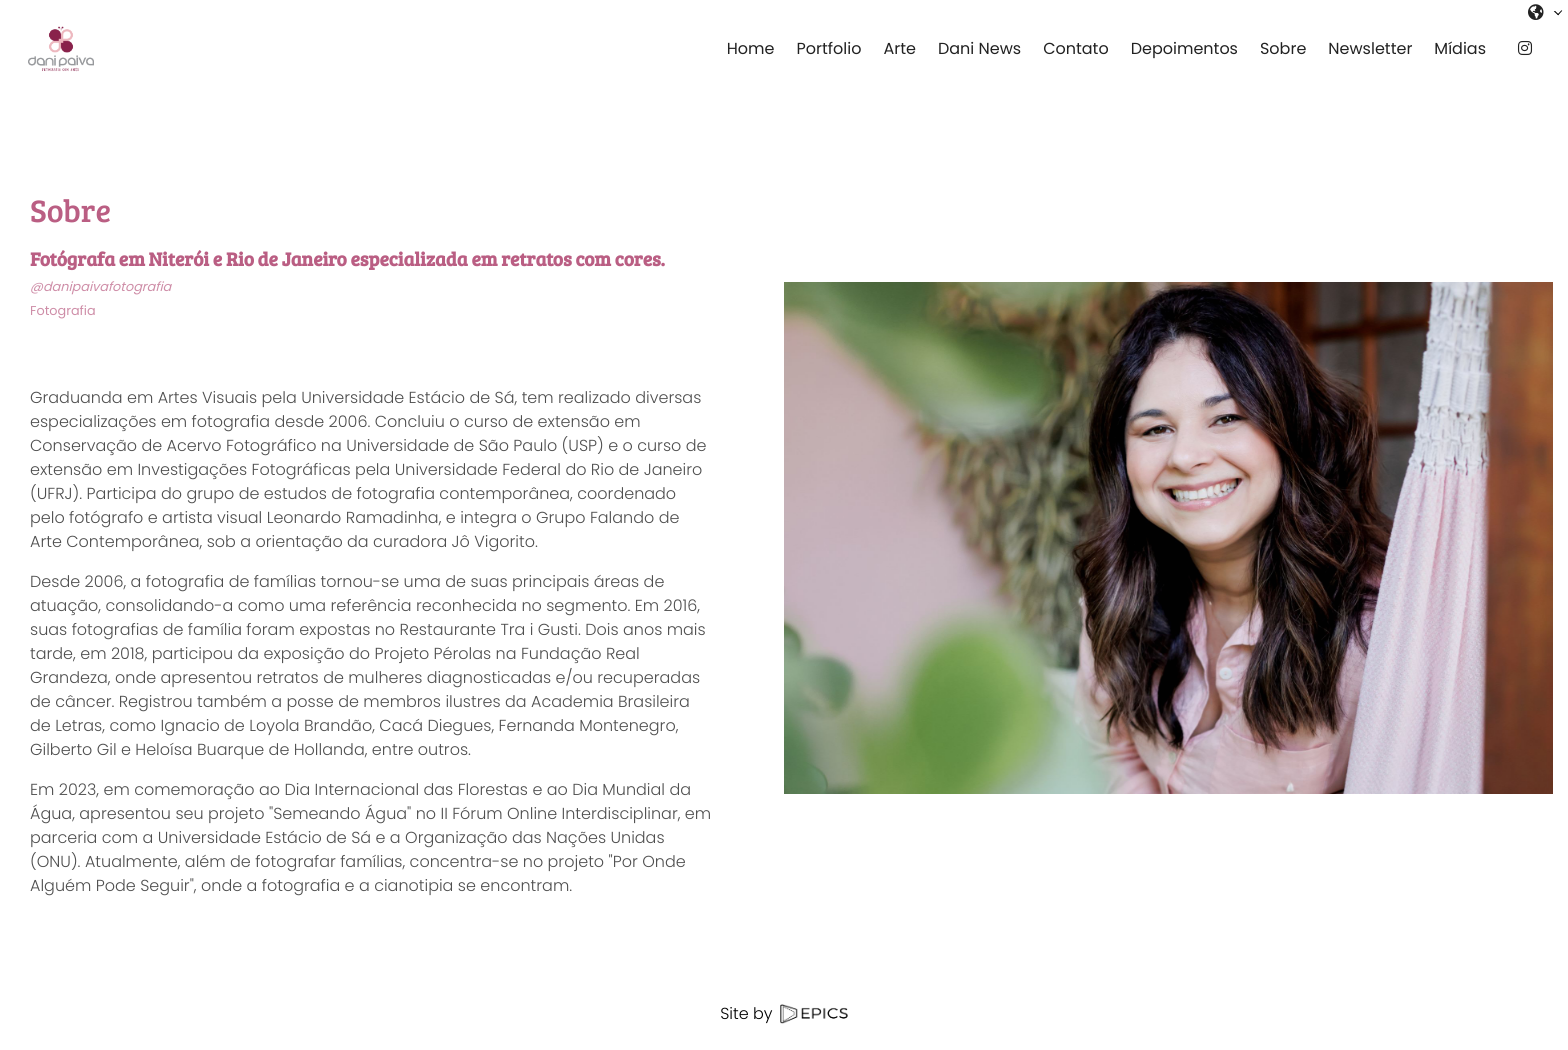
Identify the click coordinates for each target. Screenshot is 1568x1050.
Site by (784, 1013)
